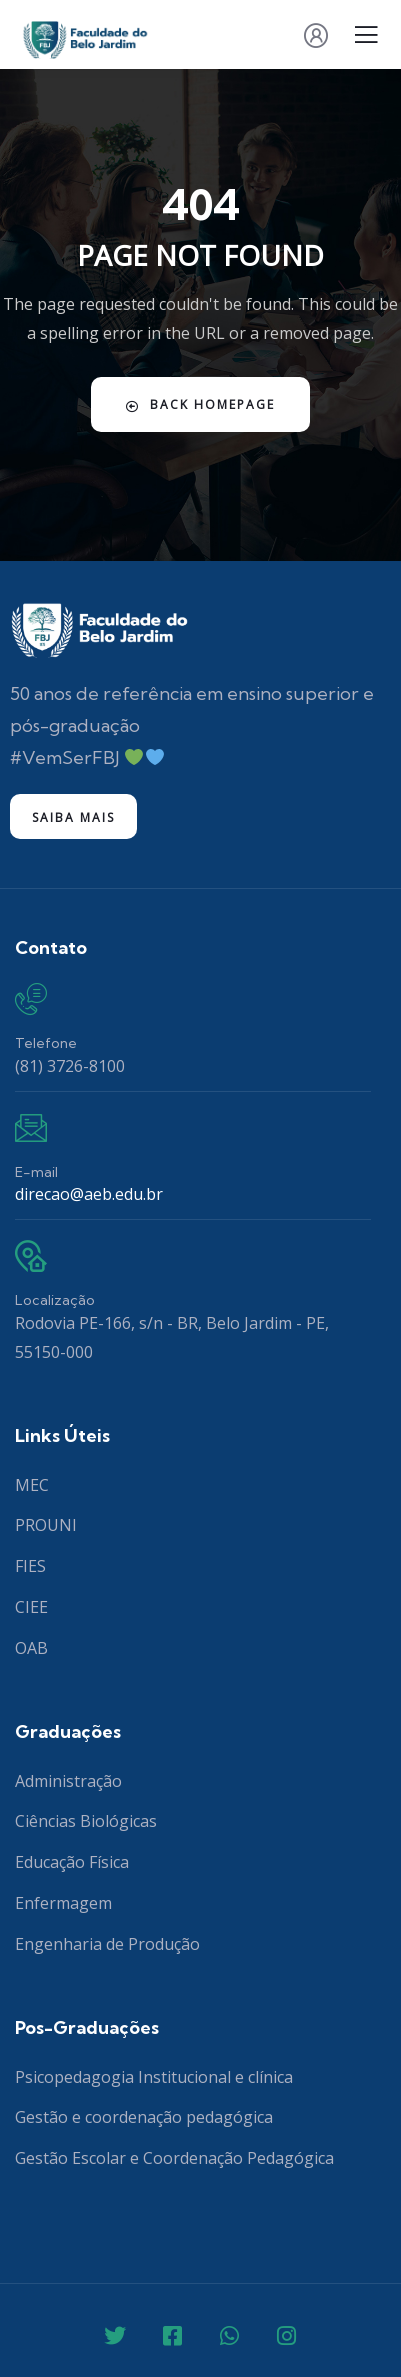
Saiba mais (73, 817)
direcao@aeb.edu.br (89, 1194)
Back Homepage (200, 404)
